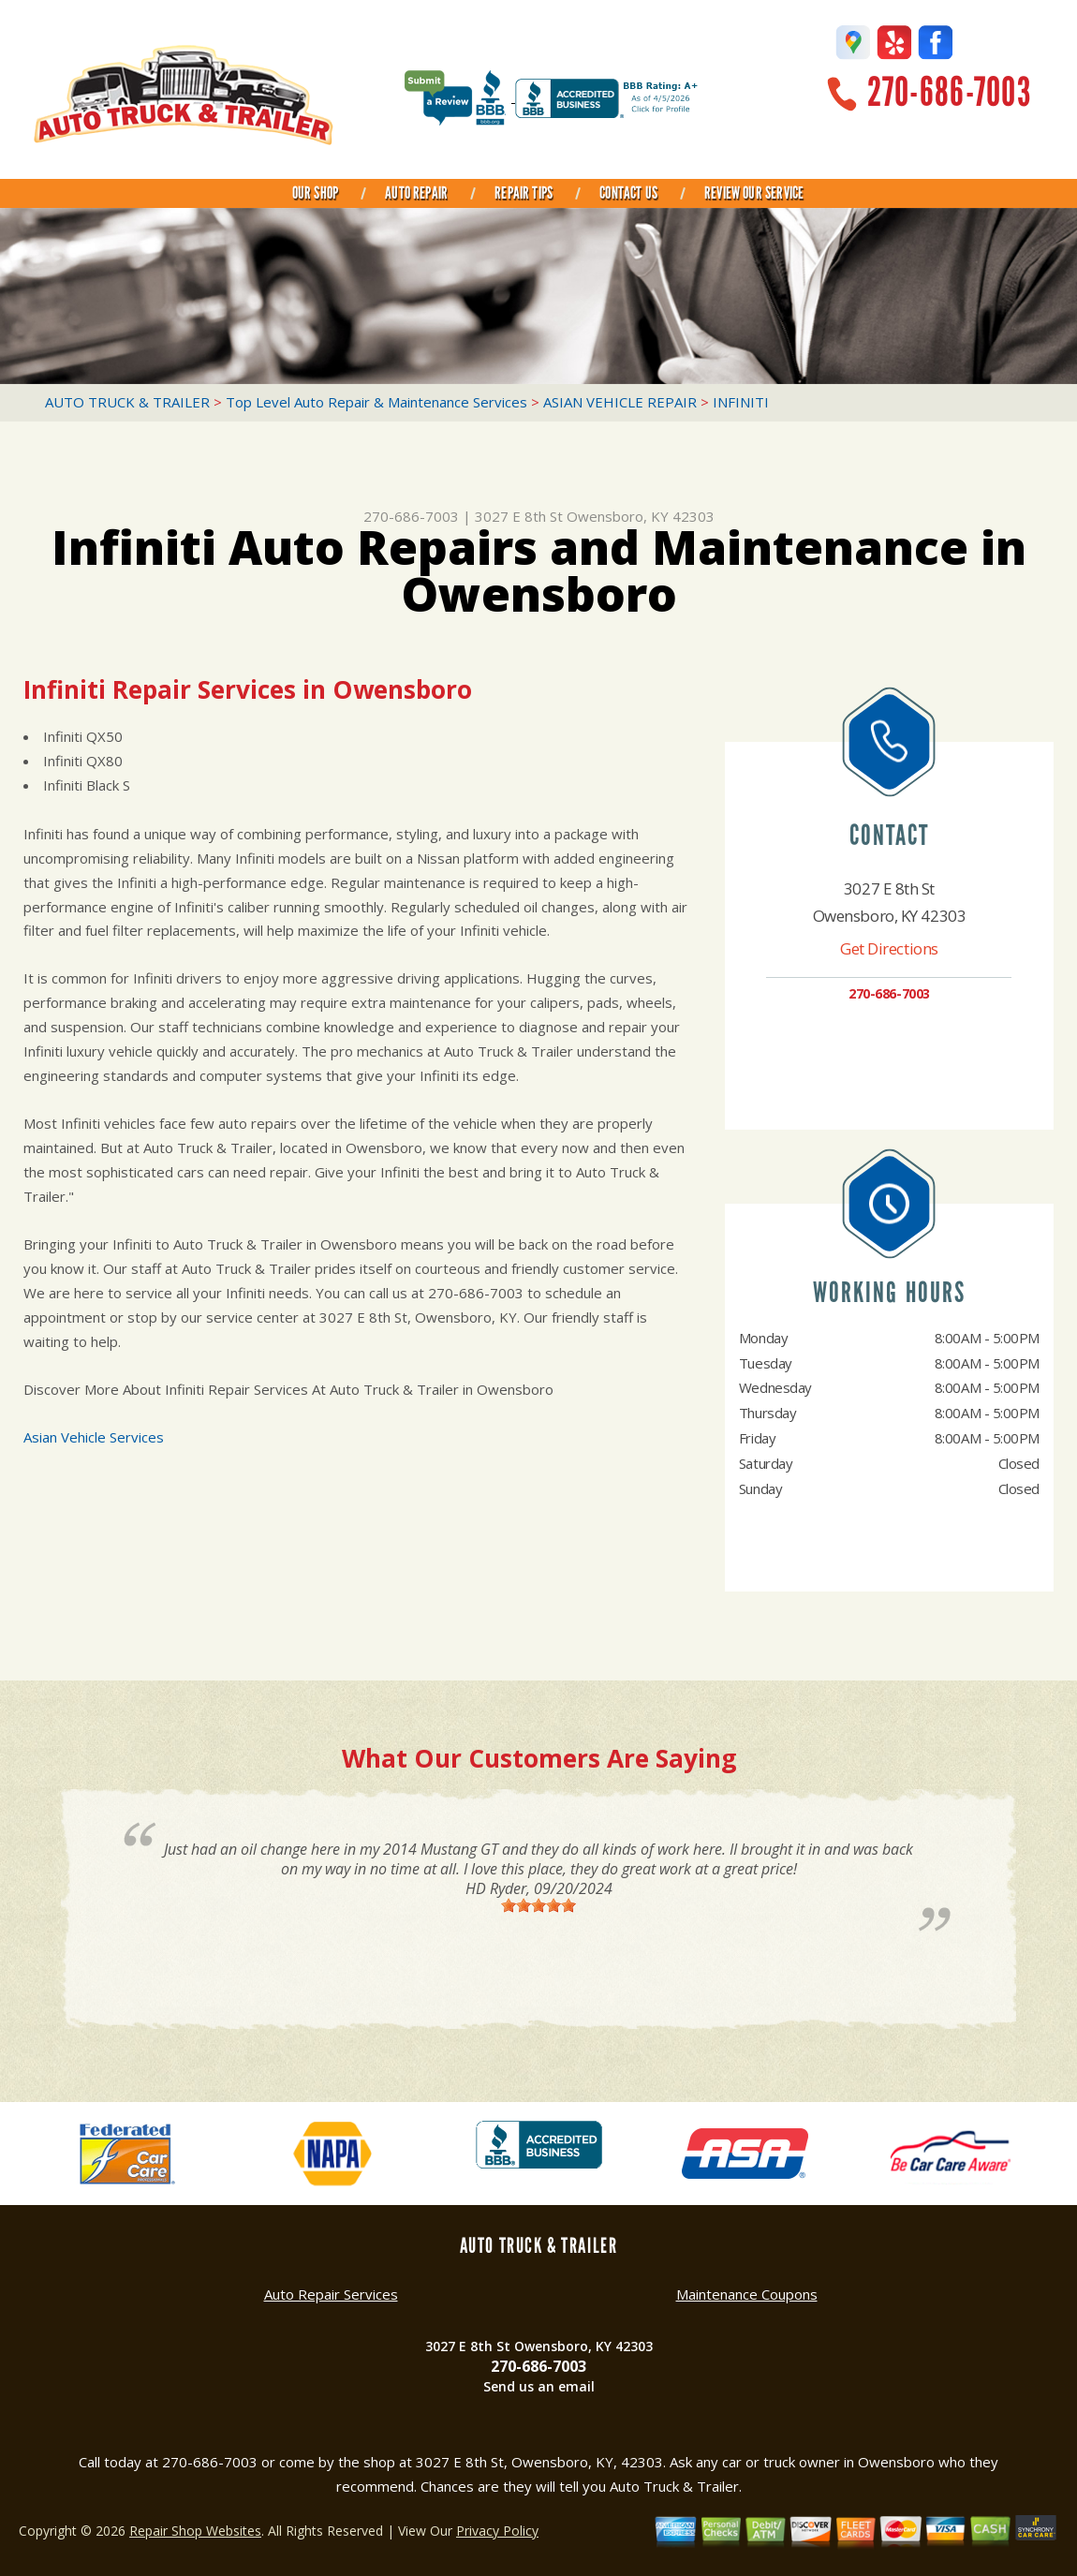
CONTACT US (628, 193)
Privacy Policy (497, 2530)
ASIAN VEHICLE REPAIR (620, 401)
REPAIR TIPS (523, 193)
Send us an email (539, 2386)
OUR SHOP (315, 193)
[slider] (538, 1905)
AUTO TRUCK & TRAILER (127, 401)
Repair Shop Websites (195, 2530)
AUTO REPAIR (416, 193)
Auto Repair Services (331, 2294)
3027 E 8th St (519, 516)
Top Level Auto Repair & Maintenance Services (376, 401)
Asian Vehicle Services (93, 1437)
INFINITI (741, 401)
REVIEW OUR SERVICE (754, 193)
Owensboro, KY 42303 (641, 516)
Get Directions (889, 948)
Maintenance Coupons (747, 2294)
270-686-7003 (949, 92)
